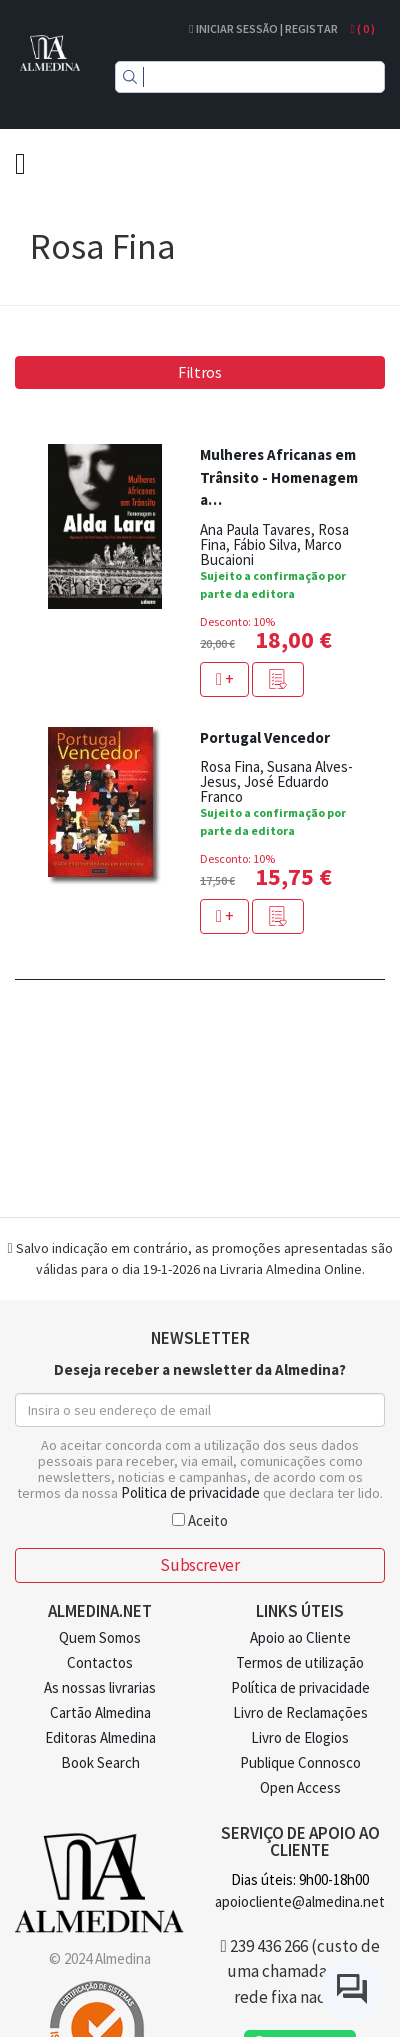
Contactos (100, 1662)
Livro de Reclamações (300, 1712)
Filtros (200, 372)
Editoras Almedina (100, 1737)
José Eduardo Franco (264, 789)
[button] (278, 679)
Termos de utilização (300, 1662)
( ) (363, 28)
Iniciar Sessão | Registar (263, 28)
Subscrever (199, 1565)
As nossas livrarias (100, 1687)
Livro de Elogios (300, 1737)
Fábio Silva (265, 544)
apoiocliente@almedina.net (300, 1901)
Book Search (100, 1762)
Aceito (200, 1519)
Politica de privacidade (190, 1492)
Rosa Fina (230, 766)
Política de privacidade (300, 1687)
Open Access (300, 1787)
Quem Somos (100, 1637)
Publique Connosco (300, 1762)
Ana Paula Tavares (255, 529)
